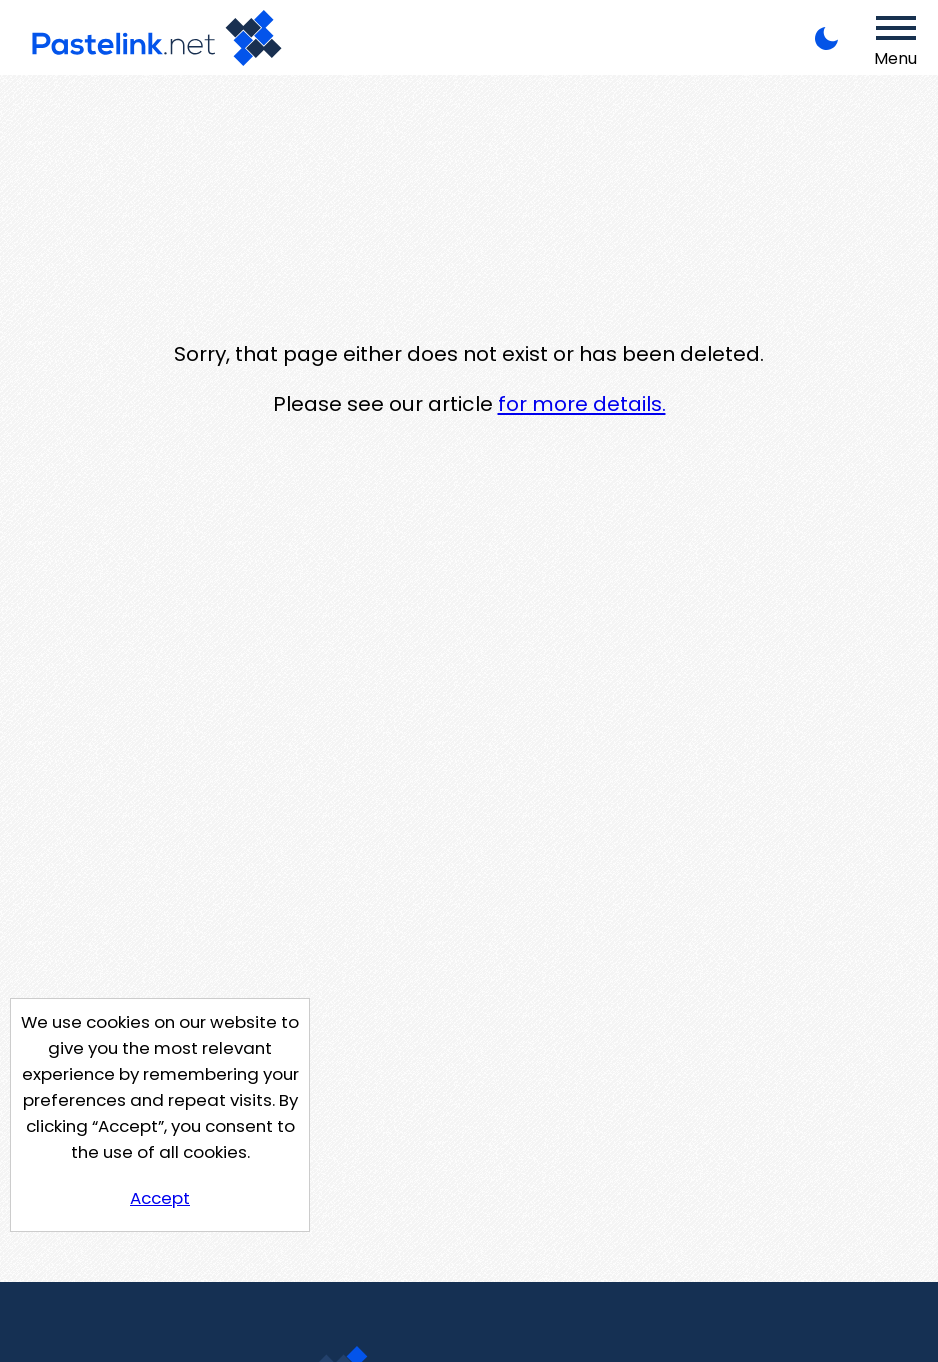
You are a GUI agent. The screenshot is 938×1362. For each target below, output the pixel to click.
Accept (160, 1198)
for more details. (582, 404)
